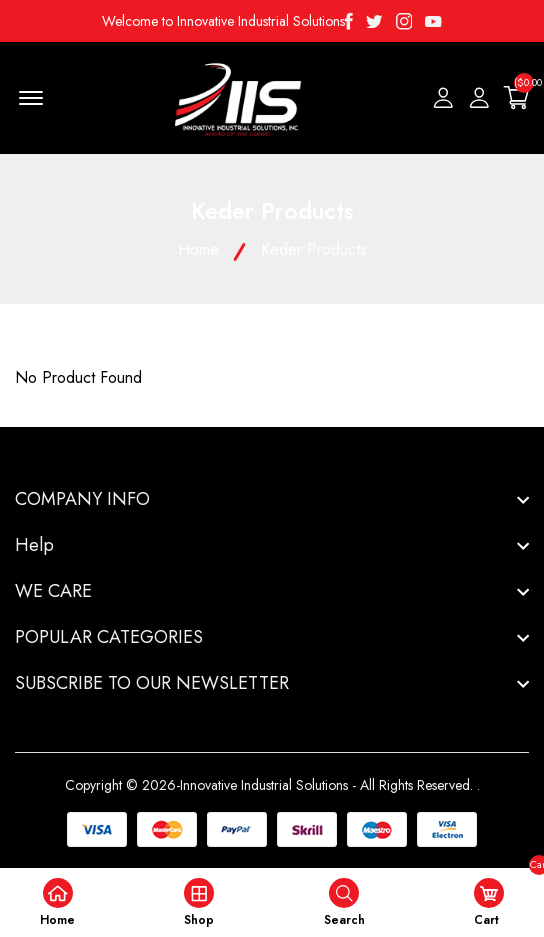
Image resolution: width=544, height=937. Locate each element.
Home (198, 249)
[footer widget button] (272, 499)
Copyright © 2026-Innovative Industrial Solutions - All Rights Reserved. (269, 785)
